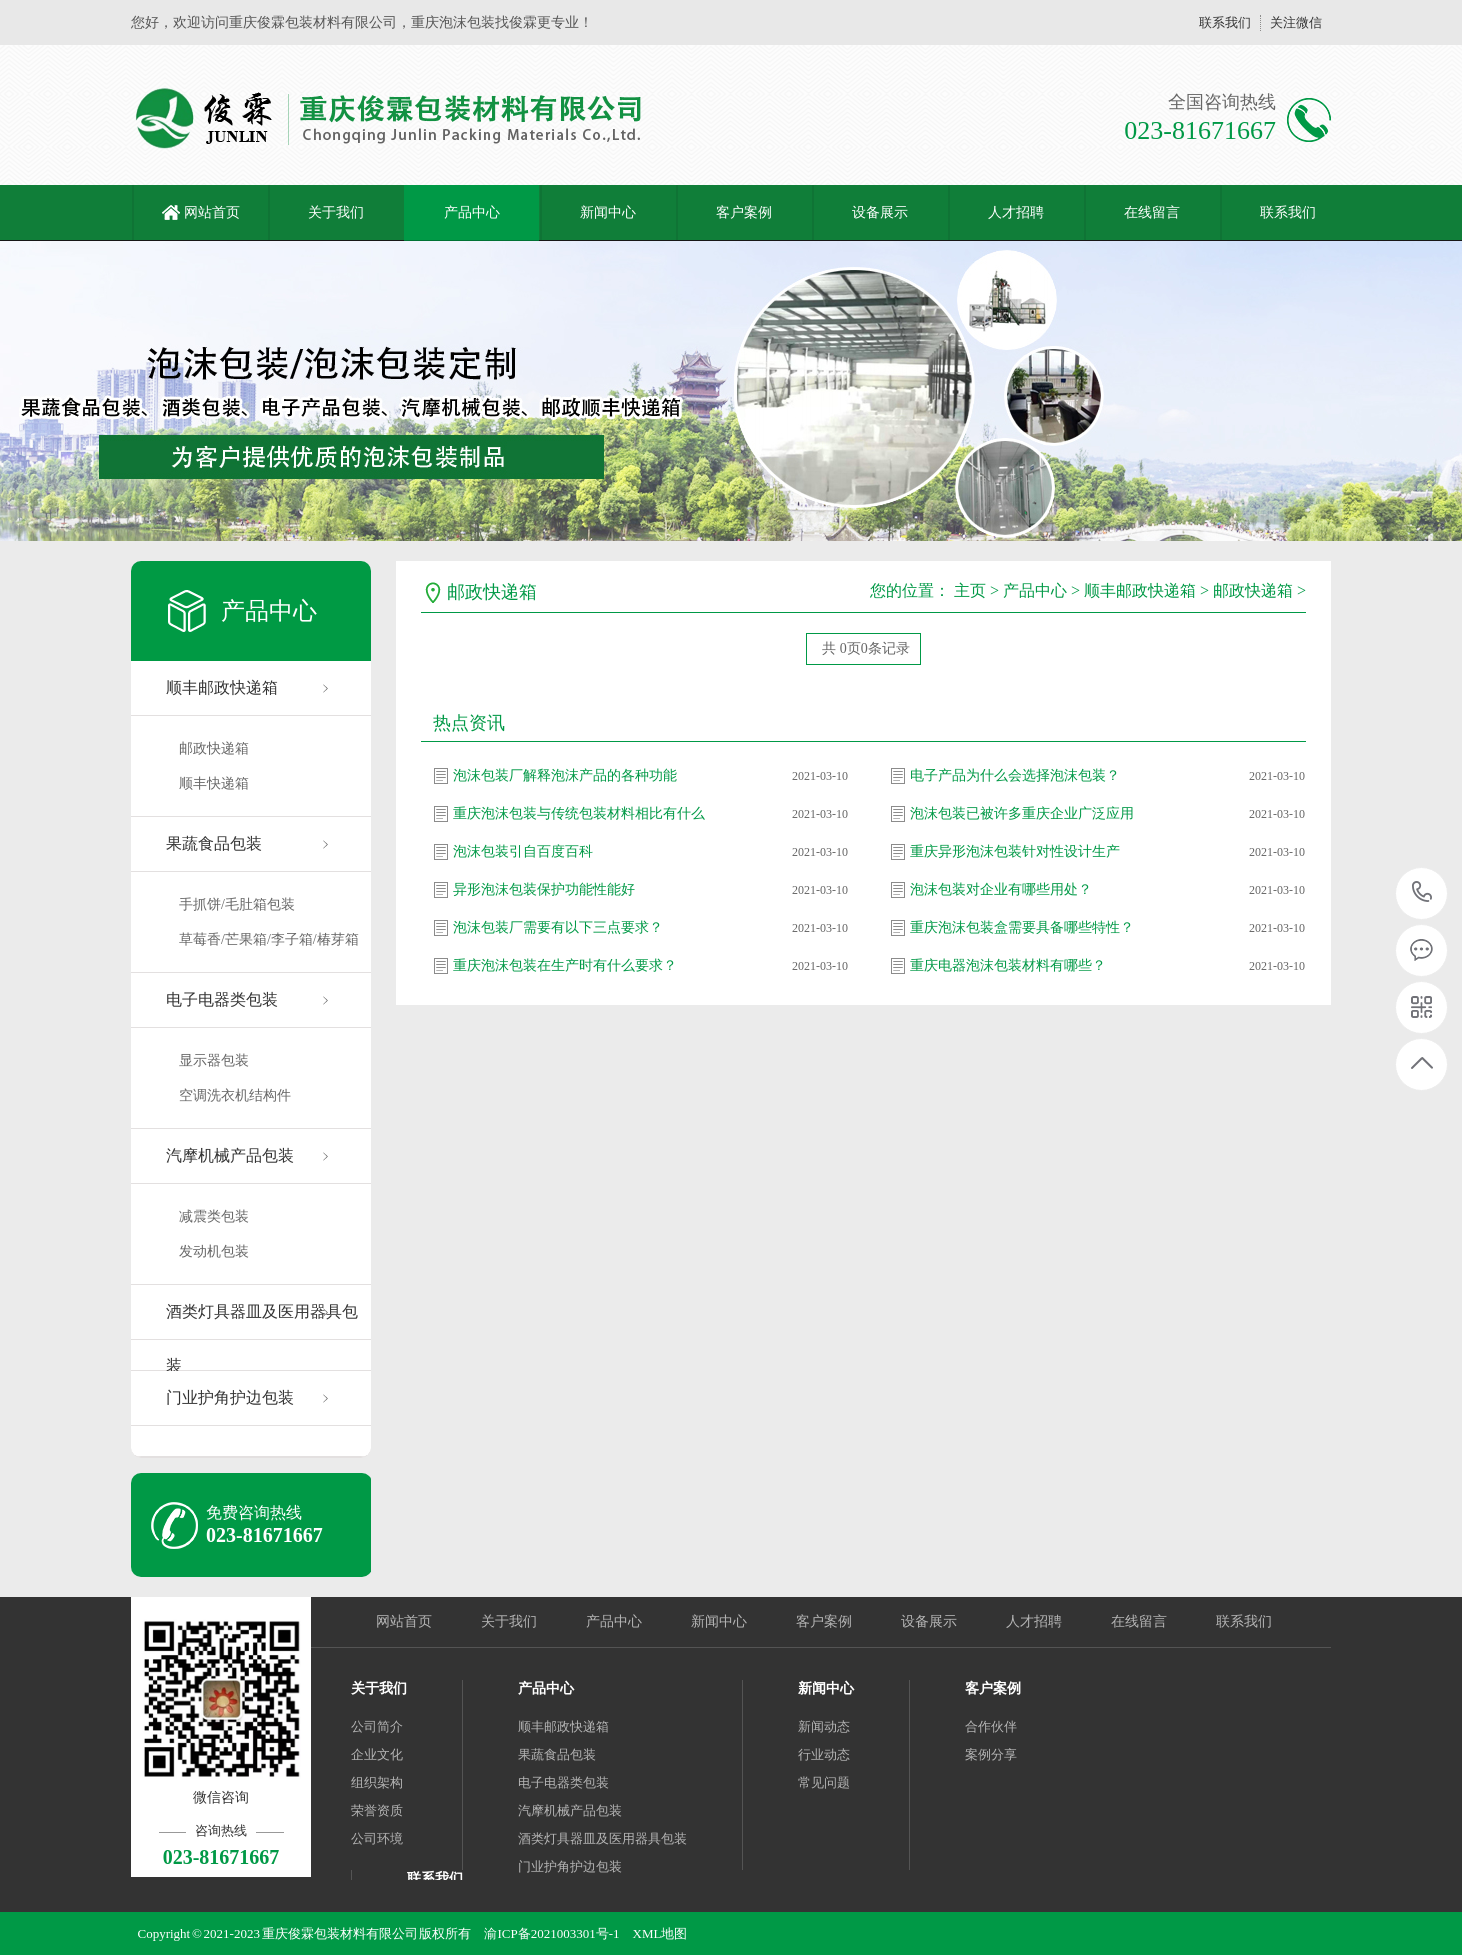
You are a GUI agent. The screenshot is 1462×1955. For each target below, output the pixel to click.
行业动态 (824, 1754)
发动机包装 (214, 1251)
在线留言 (1152, 212)
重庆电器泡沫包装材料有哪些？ (1008, 965)
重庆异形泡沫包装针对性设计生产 (1015, 851)
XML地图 (660, 1933)
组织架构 (377, 1782)
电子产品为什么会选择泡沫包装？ (1015, 775)
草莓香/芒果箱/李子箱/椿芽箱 (269, 939)
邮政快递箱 (214, 748)
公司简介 (377, 1726)
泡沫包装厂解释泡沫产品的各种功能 (565, 775)
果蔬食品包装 (214, 843)
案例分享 (991, 1754)
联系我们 (1225, 22)
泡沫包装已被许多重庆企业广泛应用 (1022, 813)
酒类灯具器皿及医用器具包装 (262, 1321)
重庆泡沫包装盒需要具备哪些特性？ (1022, 927)
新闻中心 (608, 212)
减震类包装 (214, 1216)
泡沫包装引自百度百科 (523, 851)
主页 (970, 590)
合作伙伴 (991, 1726)
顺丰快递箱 (214, 783)
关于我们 (336, 212)
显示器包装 (214, 1060)
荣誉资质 (377, 1810)
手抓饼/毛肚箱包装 (237, 904)
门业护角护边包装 (230, 1397)
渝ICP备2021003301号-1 (551, 1933)
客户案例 (744, 212)
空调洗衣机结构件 (235, 1095)
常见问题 (824, 1782)
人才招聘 (1016, 212)
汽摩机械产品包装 (230, 1155)
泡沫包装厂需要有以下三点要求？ (558, 927)
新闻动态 (824, 1726)
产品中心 (472, 212)
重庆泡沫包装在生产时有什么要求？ (565, 965)
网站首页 (212, 212)
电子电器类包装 (222, 999)
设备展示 (880, 212)
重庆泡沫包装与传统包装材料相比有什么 (579, 813)
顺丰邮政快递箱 (222, 687)
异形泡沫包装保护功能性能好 (544, 889)
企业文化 (377, 1754)
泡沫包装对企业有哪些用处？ (1001, 889)
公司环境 (377, 1838)
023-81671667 (1422, 893)
